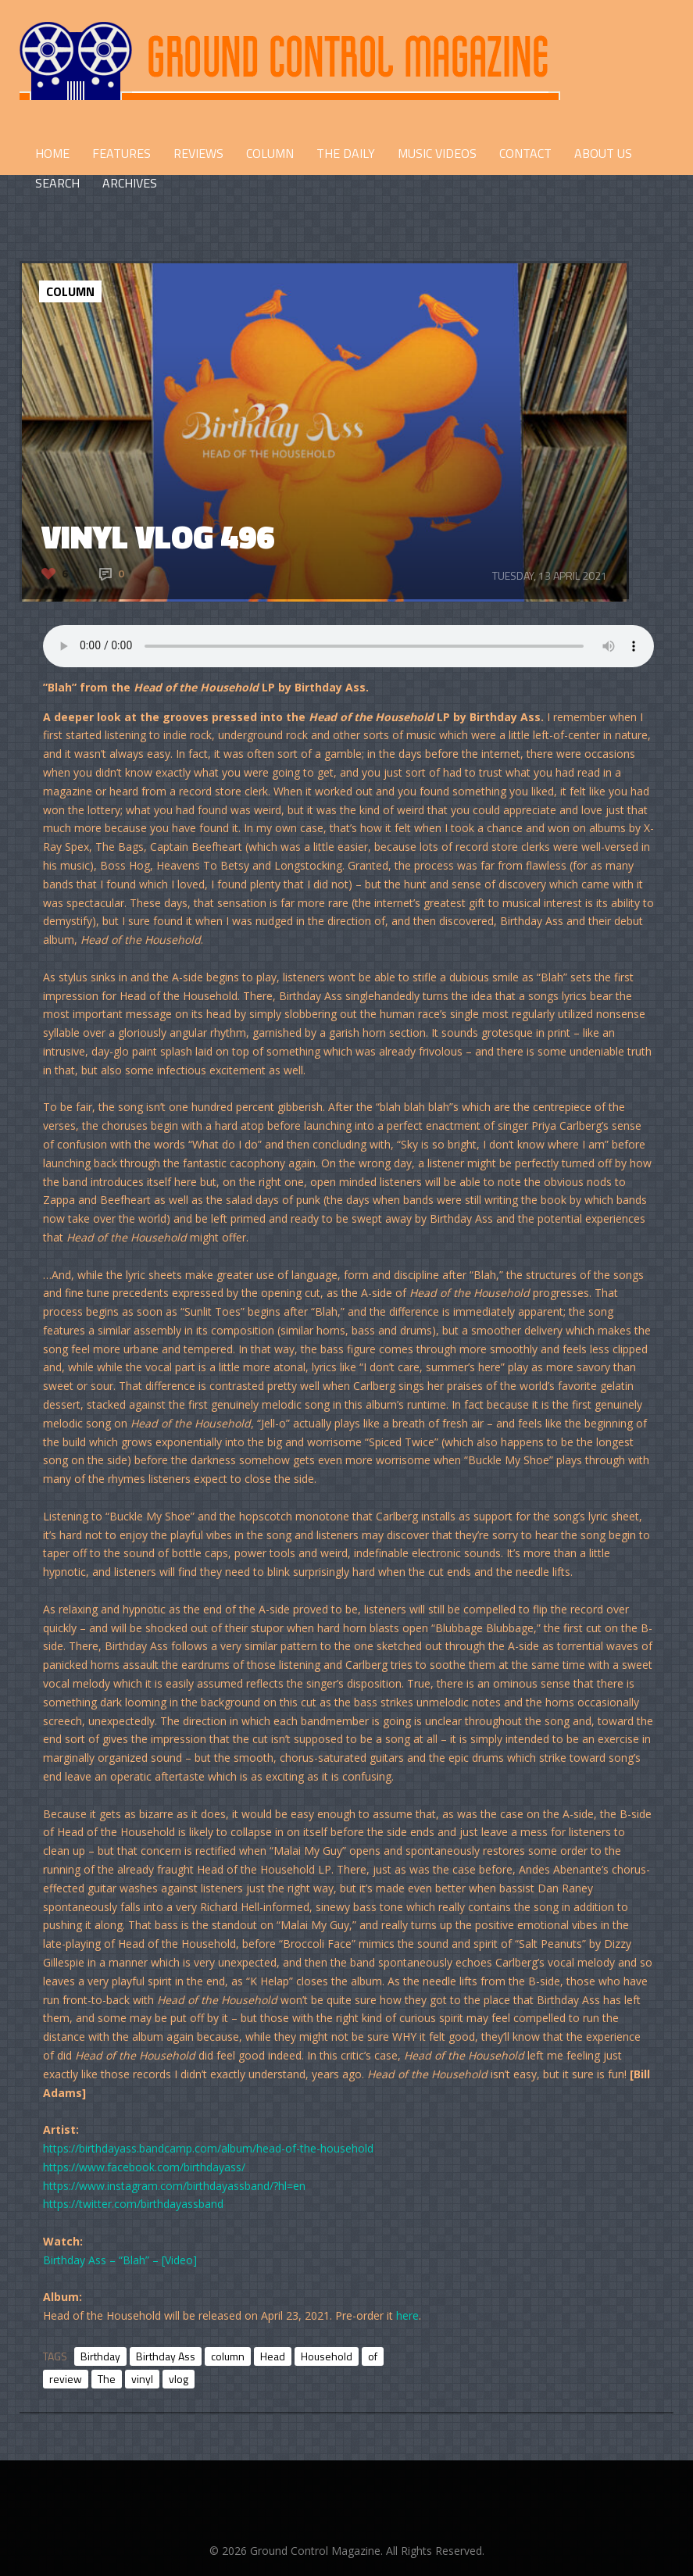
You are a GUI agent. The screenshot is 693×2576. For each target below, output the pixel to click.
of (372, 2356)
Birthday (100, 2356)
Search (57, 182)
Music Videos (437, 153)
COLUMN (270, 153)
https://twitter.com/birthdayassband (133, 2203)
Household (326, 2356)
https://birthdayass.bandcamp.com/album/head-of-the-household (208, 2148)
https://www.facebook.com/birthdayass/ (144, 2167)
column (228, 2356)
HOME (52, 153)
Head (272, 2356)
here (407, 2315)
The (107, 2379)
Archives (129, 182)
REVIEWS (198, 153)
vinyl (142, 2379)
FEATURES (121, 153)
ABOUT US (603, 153)
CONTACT (525, 153)
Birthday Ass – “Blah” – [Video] (120, 2260)
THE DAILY (345, 153)
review (65, 2379)
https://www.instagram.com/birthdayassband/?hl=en (174, 2185)
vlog (178, 2379)
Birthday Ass (165, 2356)
